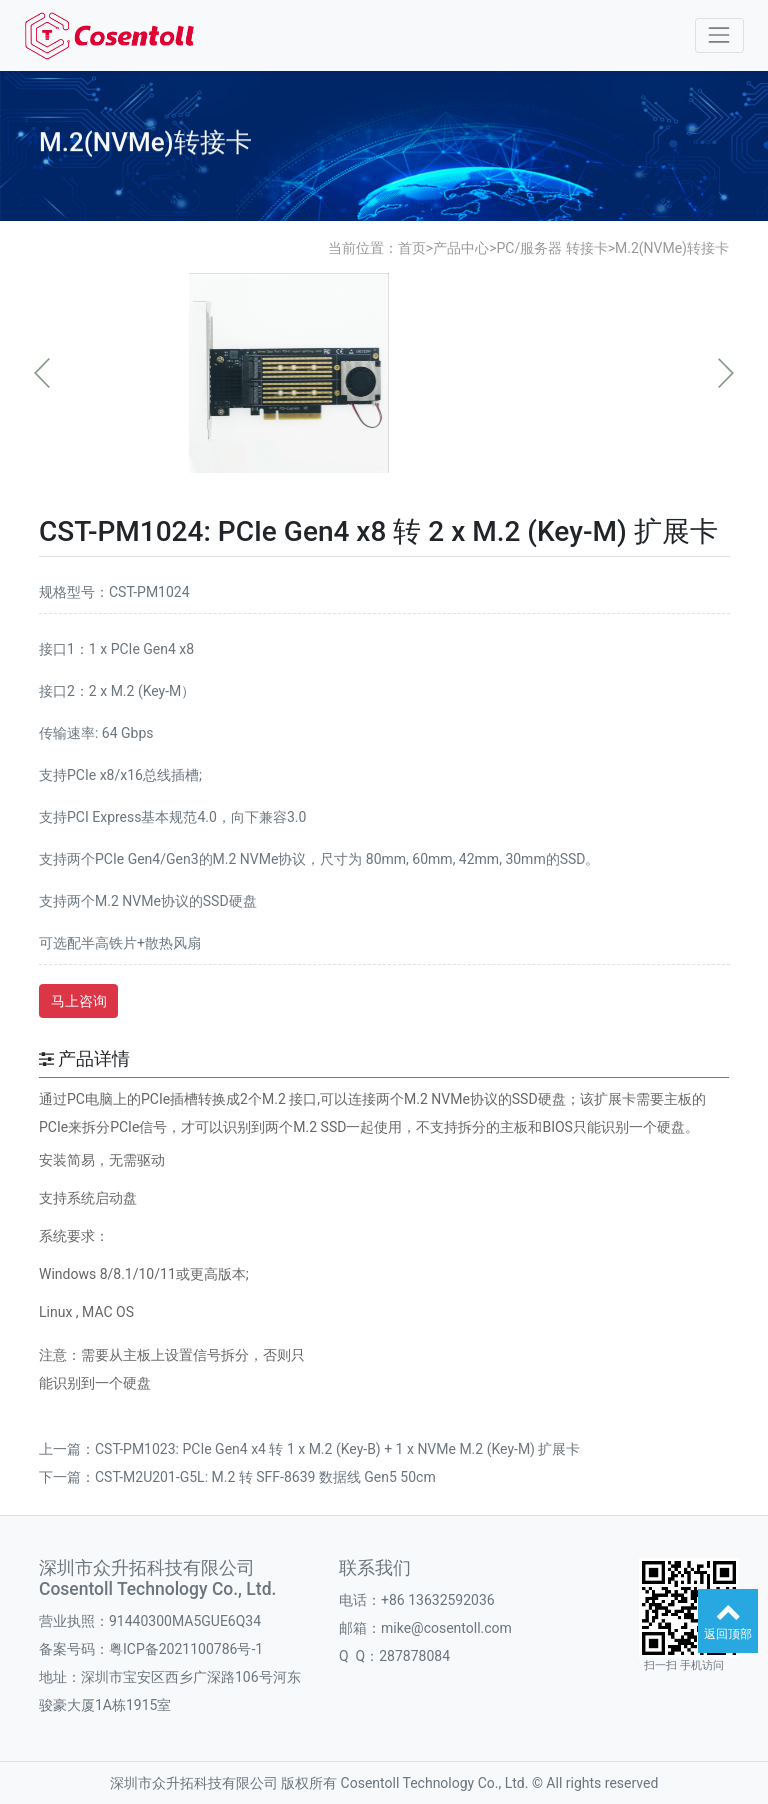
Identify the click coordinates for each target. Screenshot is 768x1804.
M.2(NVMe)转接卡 (672, 248)
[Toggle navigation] (719, 35)
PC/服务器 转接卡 (551, 248)
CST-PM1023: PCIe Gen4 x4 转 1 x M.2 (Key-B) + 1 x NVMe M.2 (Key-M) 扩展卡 (337, 1449)
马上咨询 (79, 1001)
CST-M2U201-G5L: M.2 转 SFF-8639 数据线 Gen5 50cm (265, 1477)
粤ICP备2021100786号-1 (186, 1649)
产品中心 (461, 248)
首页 (412, 248)
